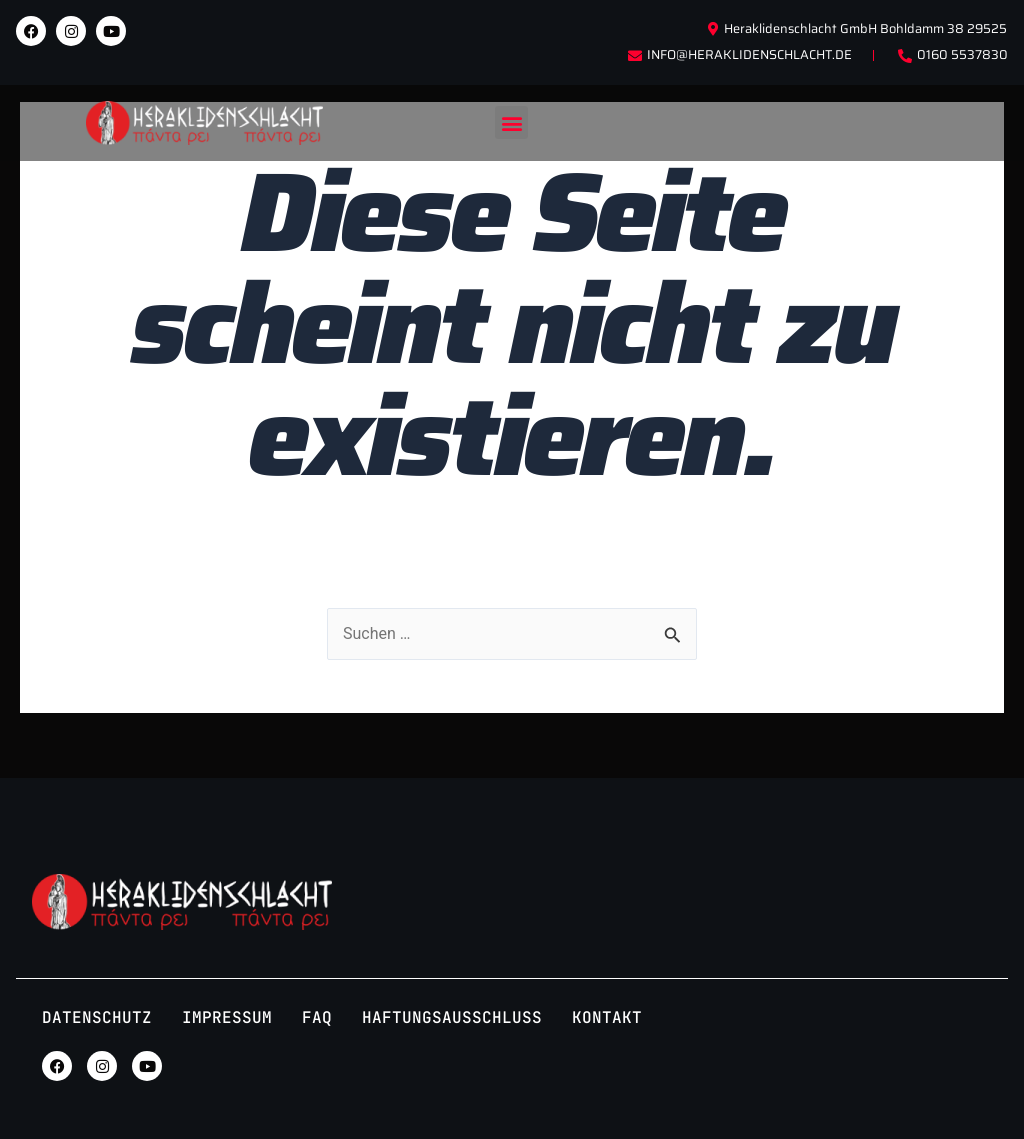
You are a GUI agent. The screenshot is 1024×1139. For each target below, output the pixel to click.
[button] (511, 122)
